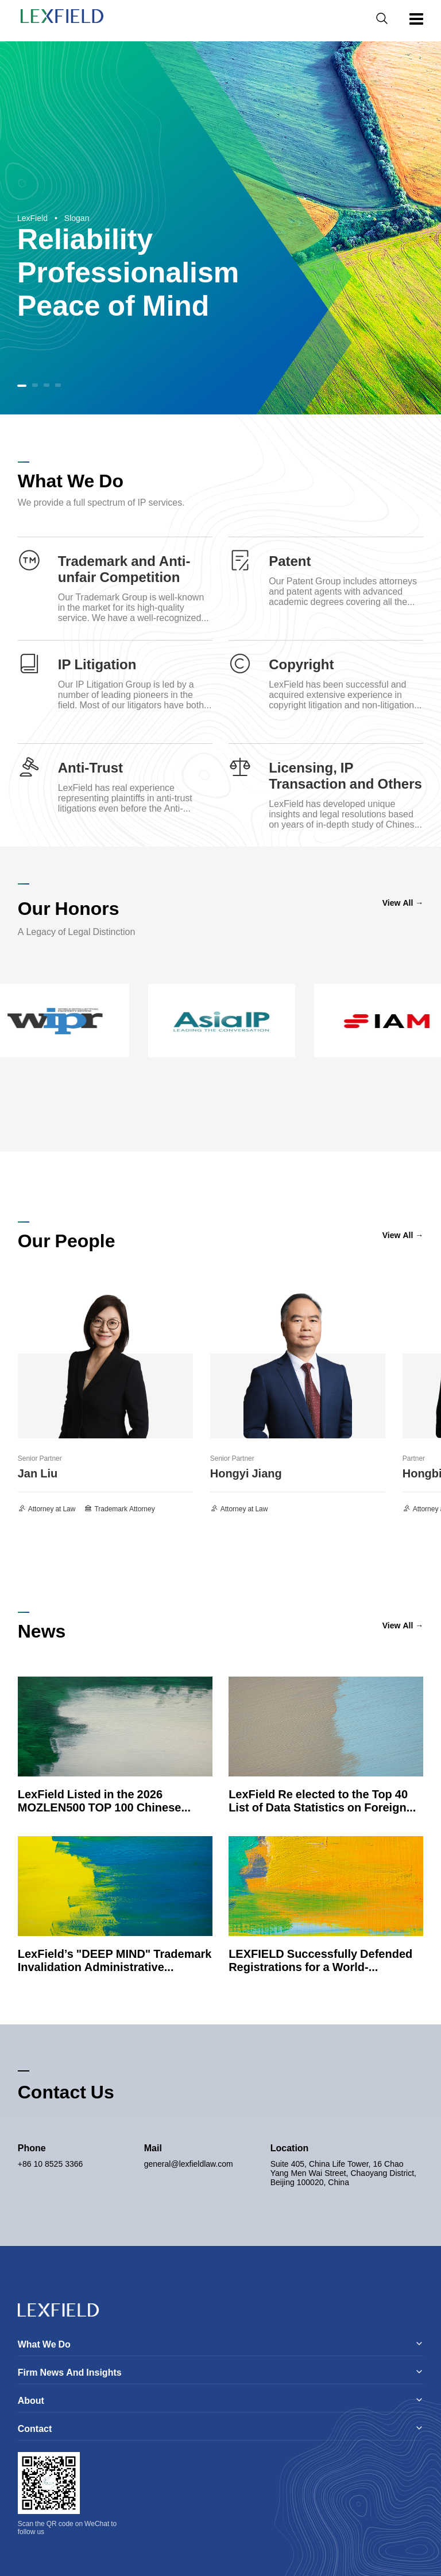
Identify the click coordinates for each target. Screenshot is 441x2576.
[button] (21, 386)
